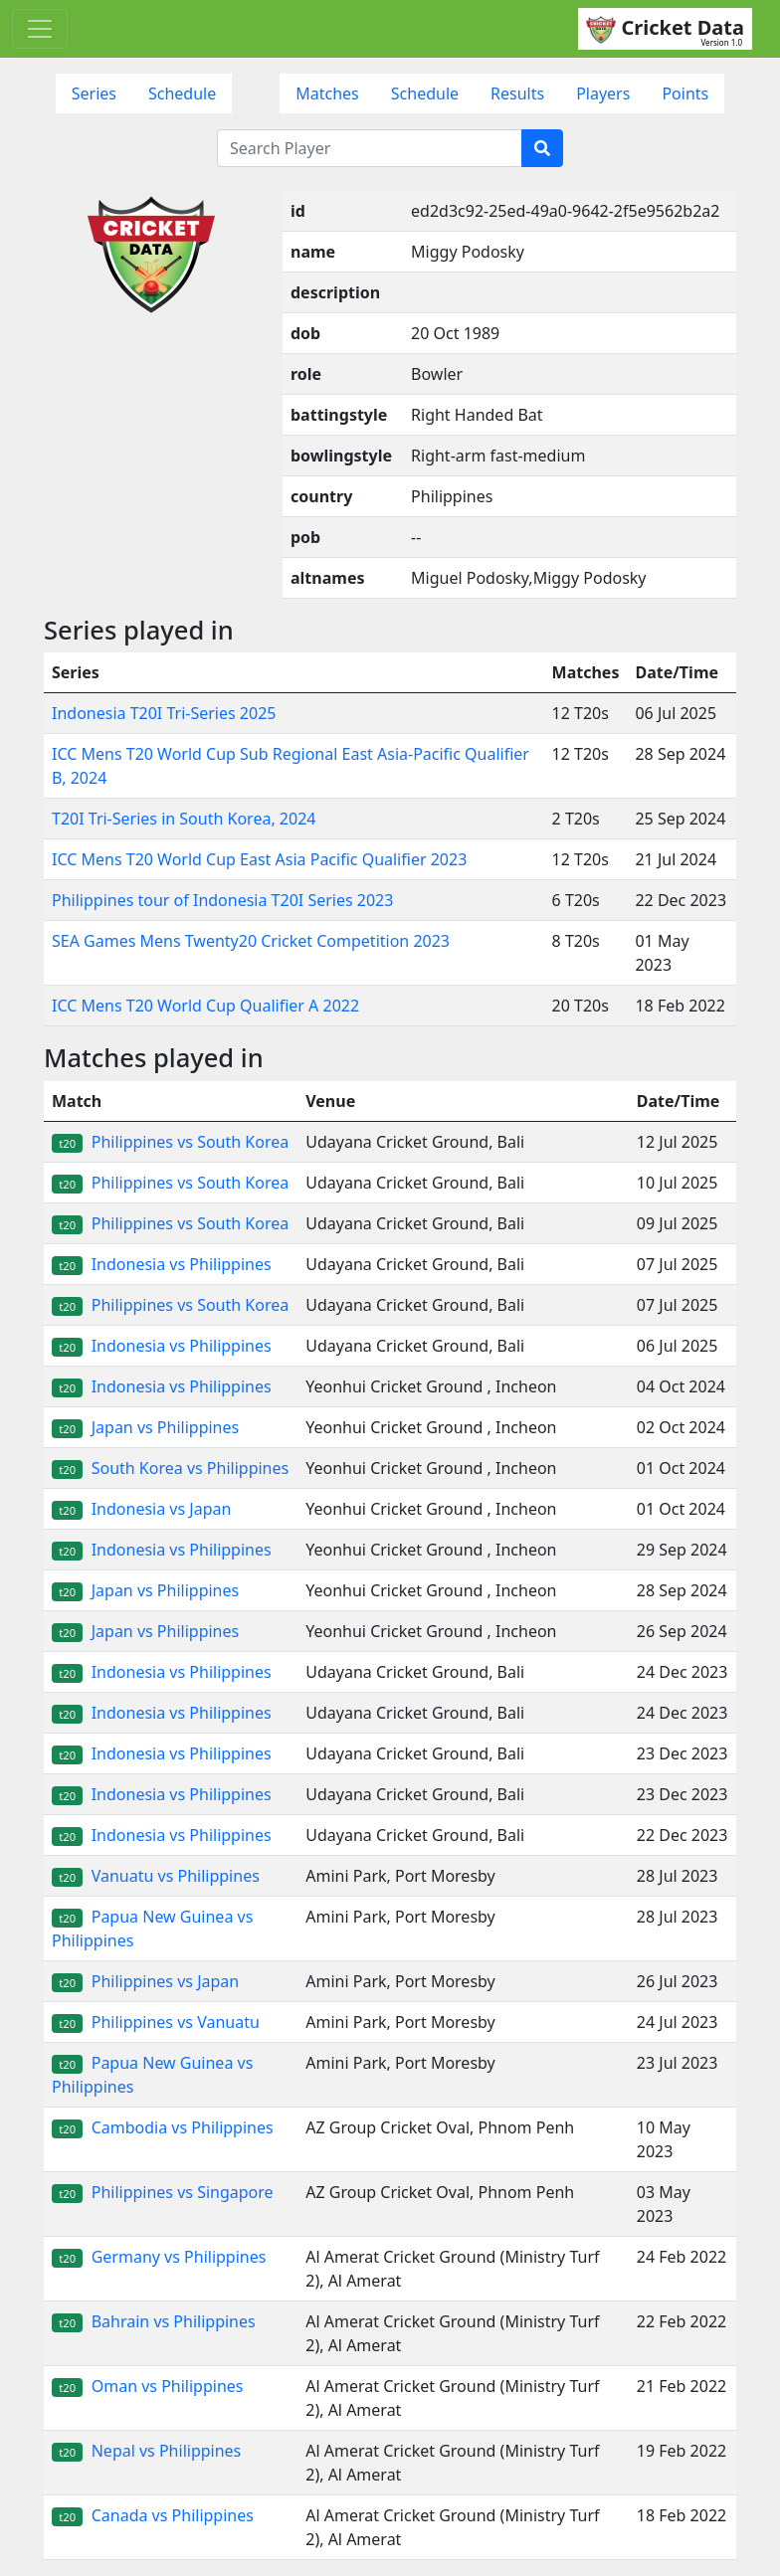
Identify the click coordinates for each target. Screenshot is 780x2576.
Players (603, 93)
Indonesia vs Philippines (162, 1264)
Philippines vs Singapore (163, 2192)
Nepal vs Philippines (146, 2451)
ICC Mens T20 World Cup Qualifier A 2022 (205, 1005)
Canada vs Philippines (153, 2515)
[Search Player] (369, 148)
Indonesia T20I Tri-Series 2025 (164, 713)
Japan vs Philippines (145, 1427)
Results (517, 93)
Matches (327, 93)
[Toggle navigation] (40, 29)
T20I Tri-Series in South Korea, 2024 (183, 818)
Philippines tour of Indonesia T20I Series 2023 (222, 900)
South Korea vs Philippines (170, 1468)
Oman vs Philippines (147, 2386)
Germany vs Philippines (159, 2257)
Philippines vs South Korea (170, 1142)
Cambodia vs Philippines (163, 2127)
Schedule (182, 93)
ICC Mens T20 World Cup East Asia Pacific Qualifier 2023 (259, 859)
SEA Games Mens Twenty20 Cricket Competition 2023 (251, 941)
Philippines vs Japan (145, 1981)
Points (685, 93)
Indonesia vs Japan (141, 1509)
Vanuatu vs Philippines (156, 1876)
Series (94, 93)
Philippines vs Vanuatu (156, 2022)
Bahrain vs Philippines (154, 2321)
